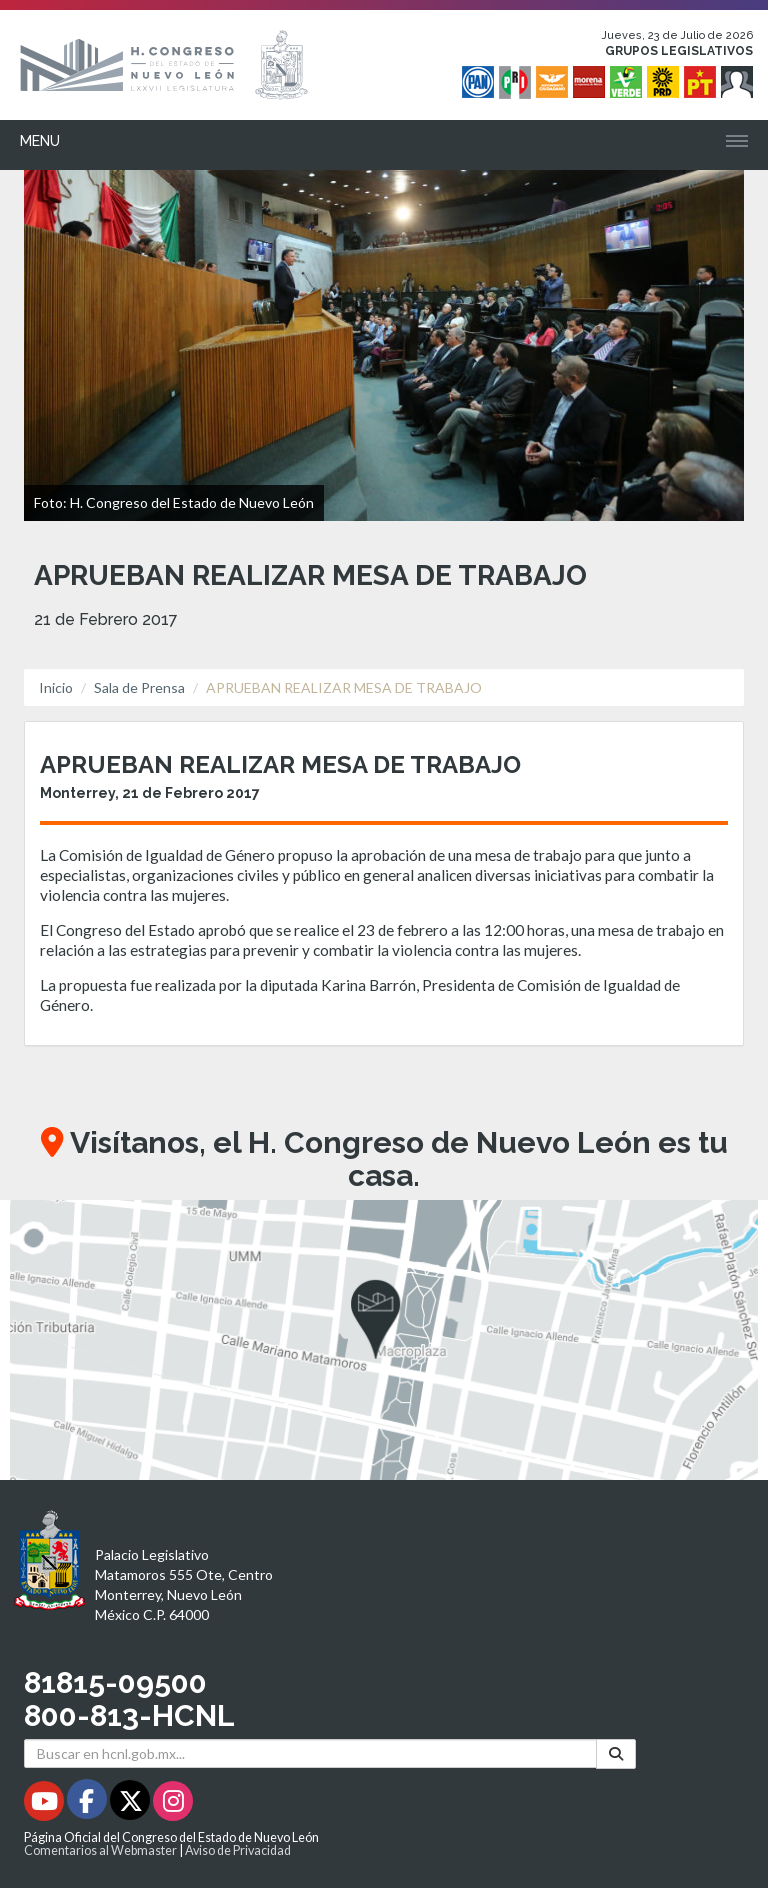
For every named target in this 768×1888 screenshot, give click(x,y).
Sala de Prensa (139, 687)
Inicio (56, 687)
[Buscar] (616, 1753)
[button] (384, 1340)
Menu (40, 141)
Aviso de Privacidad (238, 1850)
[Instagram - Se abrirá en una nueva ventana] (173, 1804)
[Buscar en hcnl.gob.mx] (310, 1753)
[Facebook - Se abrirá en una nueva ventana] (88, 1804)
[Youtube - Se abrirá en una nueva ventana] (45, 1804)
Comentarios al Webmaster (100, 1850)
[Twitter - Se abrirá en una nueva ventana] (131, 1804)
